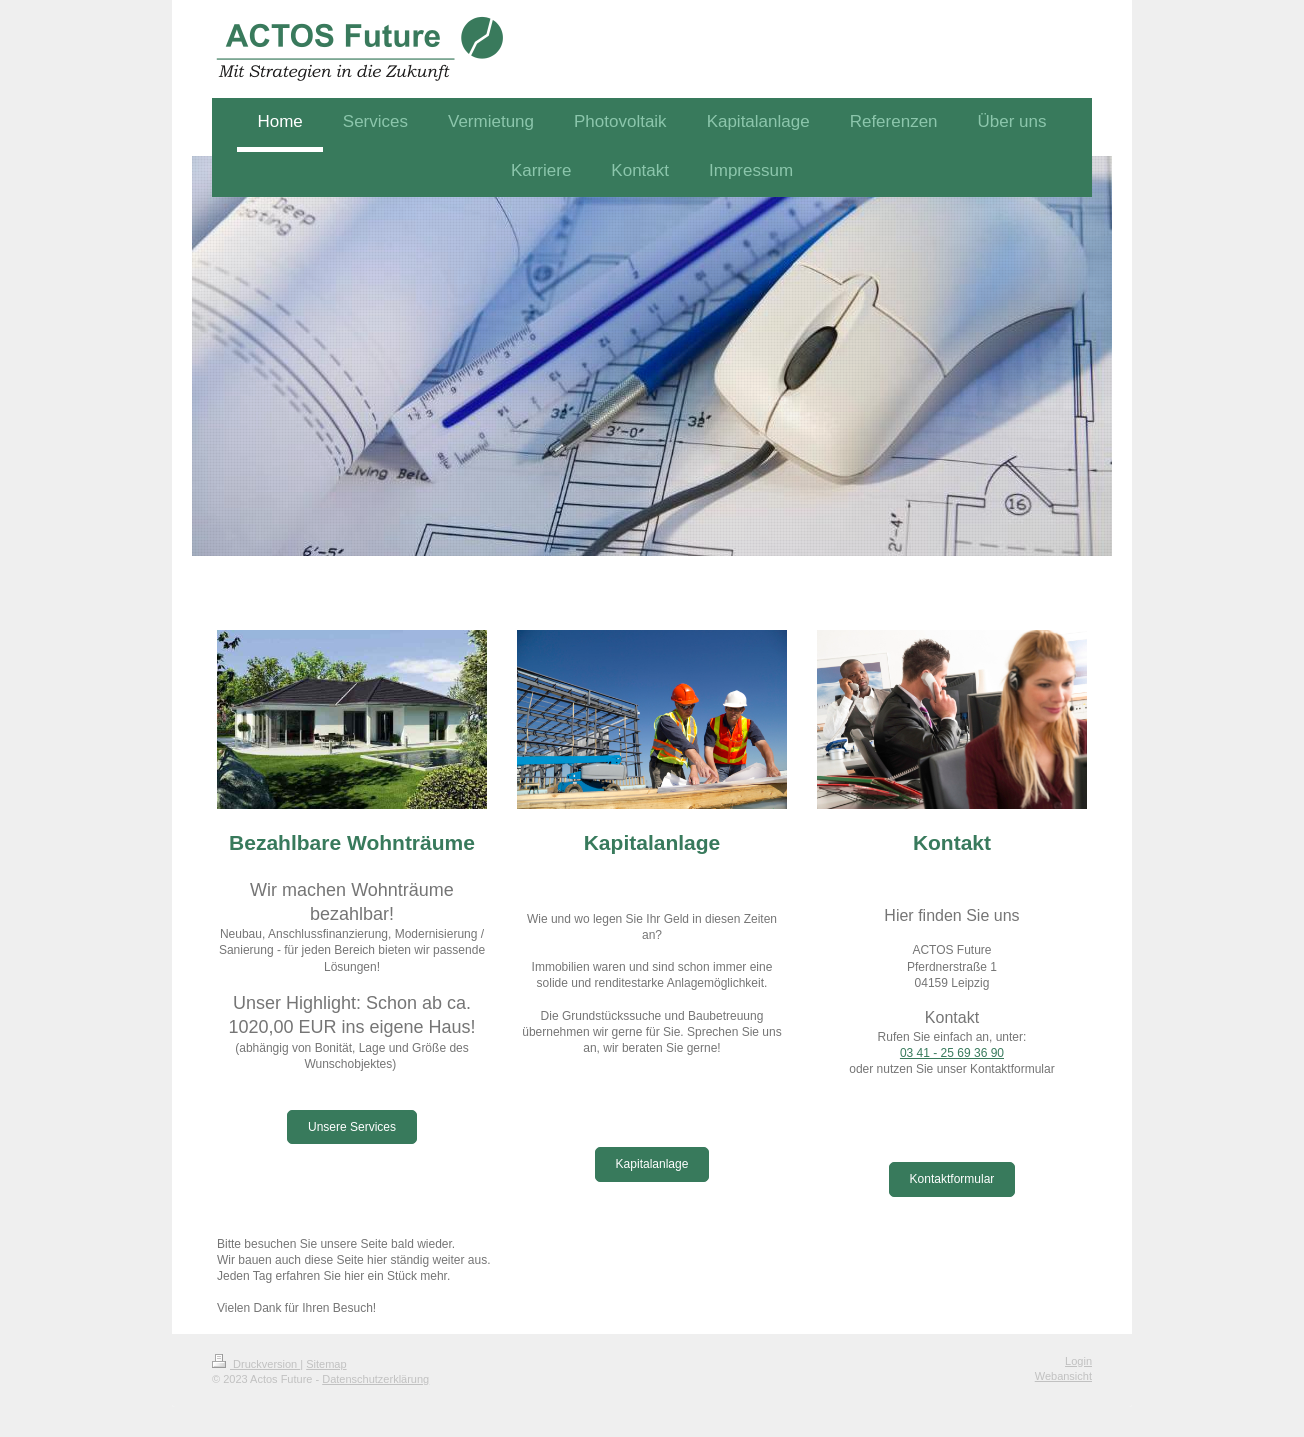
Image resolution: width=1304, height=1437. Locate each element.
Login (1078, 1361)
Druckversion (256, 1364)
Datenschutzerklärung (375, 1379)
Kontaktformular (952, 1179)
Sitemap (326, 1364)
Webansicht (1063, 1376)
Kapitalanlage (652, 1164)
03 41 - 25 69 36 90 (952, 1053)
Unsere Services (352, 1127)
